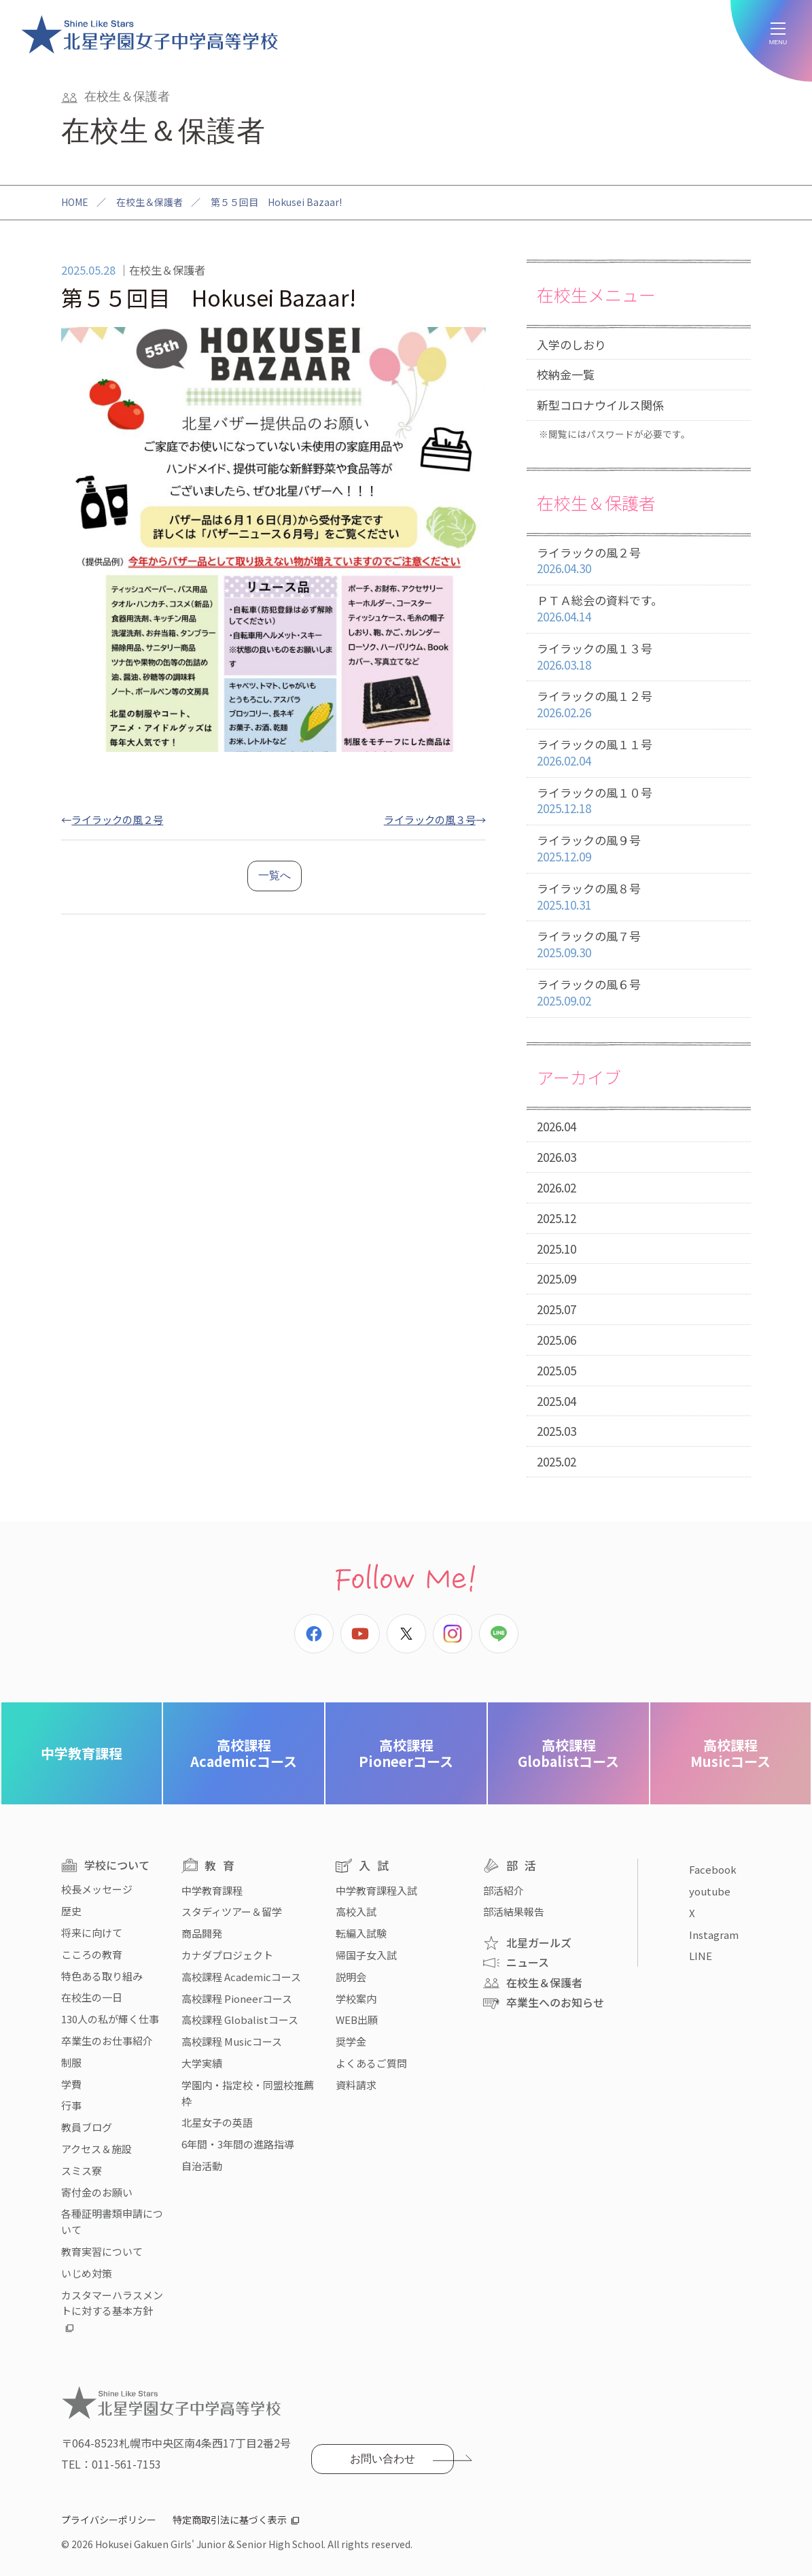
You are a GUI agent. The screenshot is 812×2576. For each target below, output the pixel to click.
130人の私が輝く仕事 (110, 2019)
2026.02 (556, 1187)
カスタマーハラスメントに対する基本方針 (112, 2303)
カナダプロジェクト (227, 1955)
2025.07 (556, 1309)
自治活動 (201, 2166)
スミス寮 (81, 2170)
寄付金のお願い (97, 2192)
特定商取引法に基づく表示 (230, 2519)
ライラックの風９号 (639, 848)
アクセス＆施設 (96, 2149)
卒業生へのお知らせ (555, 2002)
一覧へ (274, 875)
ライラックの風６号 (639, 993)
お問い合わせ (382, 2458)
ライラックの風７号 (639, 944)
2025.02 (556, 1461)
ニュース (527, 1962)
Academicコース (243, 1753)
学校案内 (356, 1998)
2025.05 (556, 1370)
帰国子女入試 (366, 1955)
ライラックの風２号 (117, 819)
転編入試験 (361, 1933)
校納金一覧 (566, 374)
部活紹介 (503, 1890)
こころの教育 (91, 1954)
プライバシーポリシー (108, 2519)
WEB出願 (357, 2019)
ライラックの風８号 (639, 897)
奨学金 (351, 2041)
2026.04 (556, 1126)
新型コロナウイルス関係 (600, 404)
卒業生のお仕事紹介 (107, 2040)
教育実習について (102, 2251)
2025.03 (556, 1430)
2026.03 (556, 1156)
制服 (71, 2062)
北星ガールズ (538, 1942)
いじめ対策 (86, 2273)
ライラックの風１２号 (639, 704)
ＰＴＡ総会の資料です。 (639, 608)
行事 (71, 2105)
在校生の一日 (91, 1997)
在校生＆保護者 (149, 202)
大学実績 (201, 2063)
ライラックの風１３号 (639, 657)
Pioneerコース (406, 1753)
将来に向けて (91, 1932)
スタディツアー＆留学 (231, 1911)
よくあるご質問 (371, 2063)
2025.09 (556, 1278)
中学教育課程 (81, 1753)
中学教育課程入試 (376, 1890)
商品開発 (201, 1933)
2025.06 (556, 1339)
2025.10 (556, 1248)
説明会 (351, 1977)
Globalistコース (568, 1753)
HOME (74, 202)
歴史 (71, 1911)
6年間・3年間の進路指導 (237, 2144)
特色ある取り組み (102, 1976)
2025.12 (556, 1217)
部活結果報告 (513, 1911)
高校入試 (356, 1911)
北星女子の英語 (217, 2122)
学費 (71, 2084)
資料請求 (356, 2085)
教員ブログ (86, 2127)
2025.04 (556, 1400)
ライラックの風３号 (430, 819)
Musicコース (730, 1753)
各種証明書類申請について (112, 2221)
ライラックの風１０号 (639, 801)
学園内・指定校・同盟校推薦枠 (247, 2093)
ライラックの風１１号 (639, 753)
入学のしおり (571, 344)
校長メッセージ (97, 1889)
